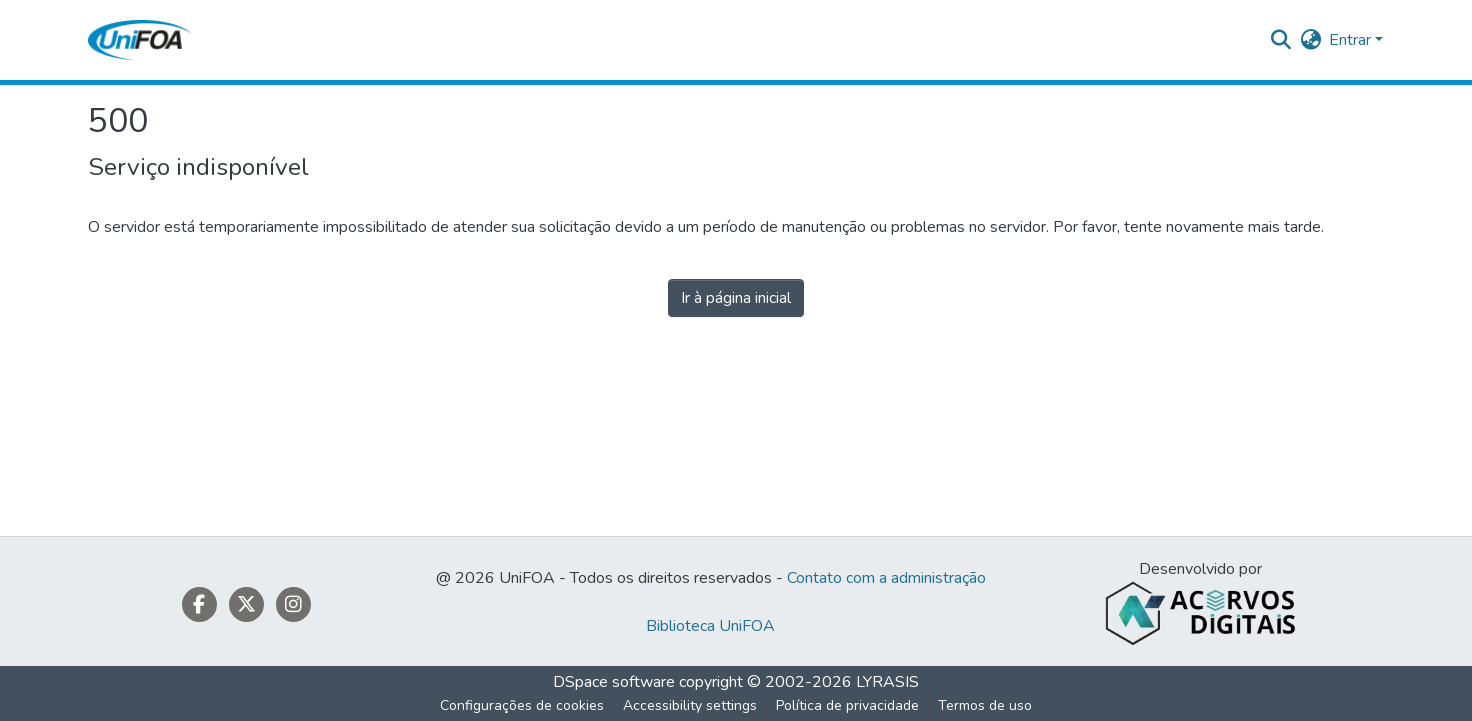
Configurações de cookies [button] (522, 705)
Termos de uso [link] (985, 705)
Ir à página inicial (736, 298)
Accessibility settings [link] (690, 705)
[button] (139, 40)
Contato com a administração (886, 578)
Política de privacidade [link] (847, 705)
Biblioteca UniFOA (710, 626)
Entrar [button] (1352, 40)
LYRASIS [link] (887, 682)
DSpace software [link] (614, 682)
